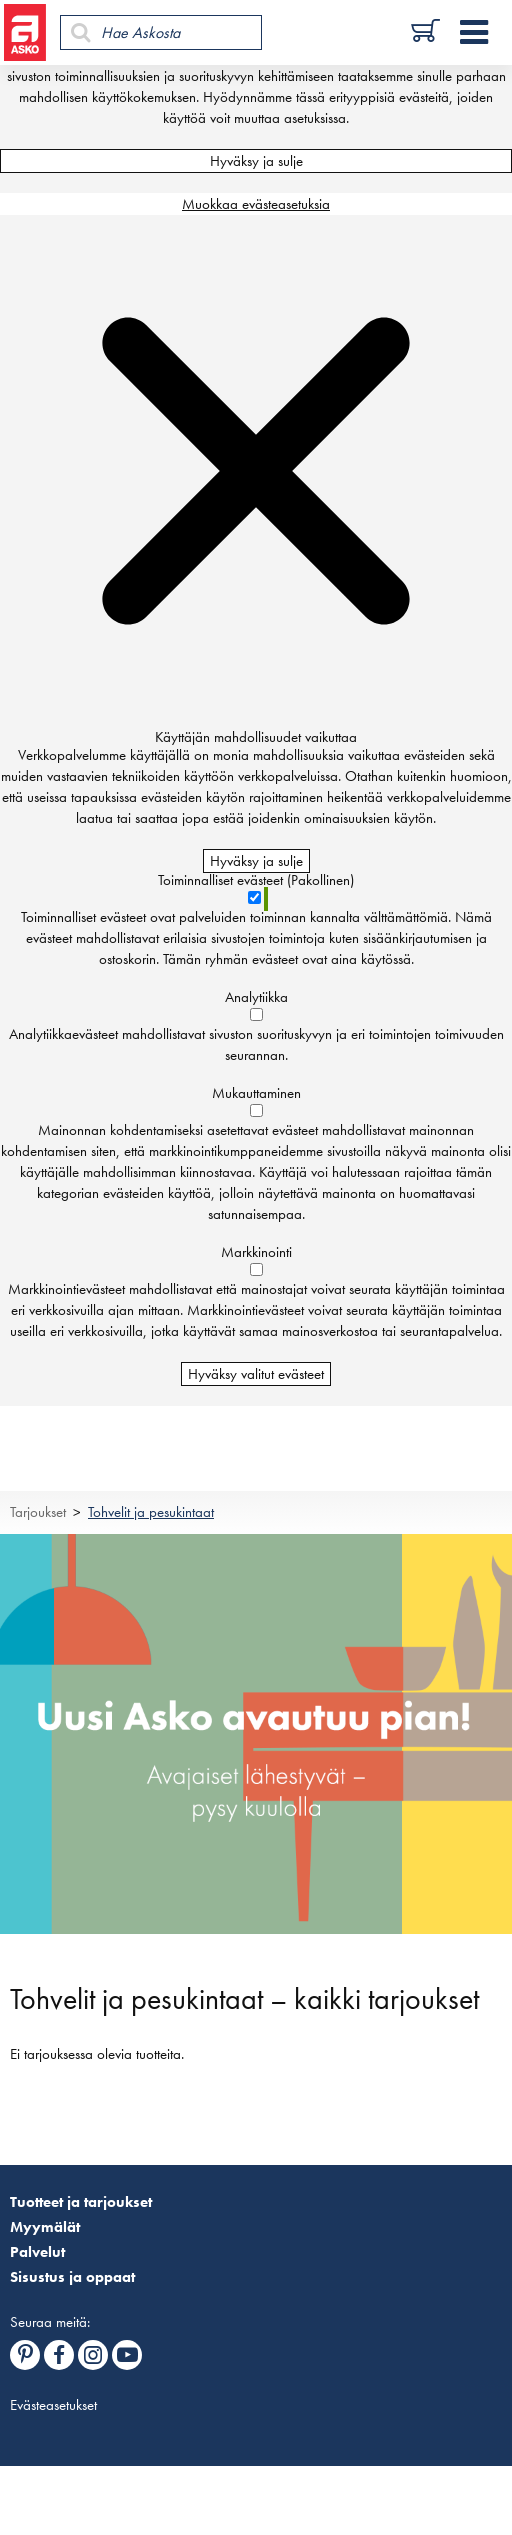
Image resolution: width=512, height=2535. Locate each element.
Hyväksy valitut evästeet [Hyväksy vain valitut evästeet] (256, 1374)
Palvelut (37, 2252)
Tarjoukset (38, 1512)
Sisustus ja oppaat (72, 2277)
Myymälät (45, 2227)
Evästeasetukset (53, 2405)
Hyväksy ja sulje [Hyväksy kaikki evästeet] (256, 161)
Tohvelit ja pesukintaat (151, 1512)
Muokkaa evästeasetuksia (256, 204)
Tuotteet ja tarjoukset (81, 2202)
